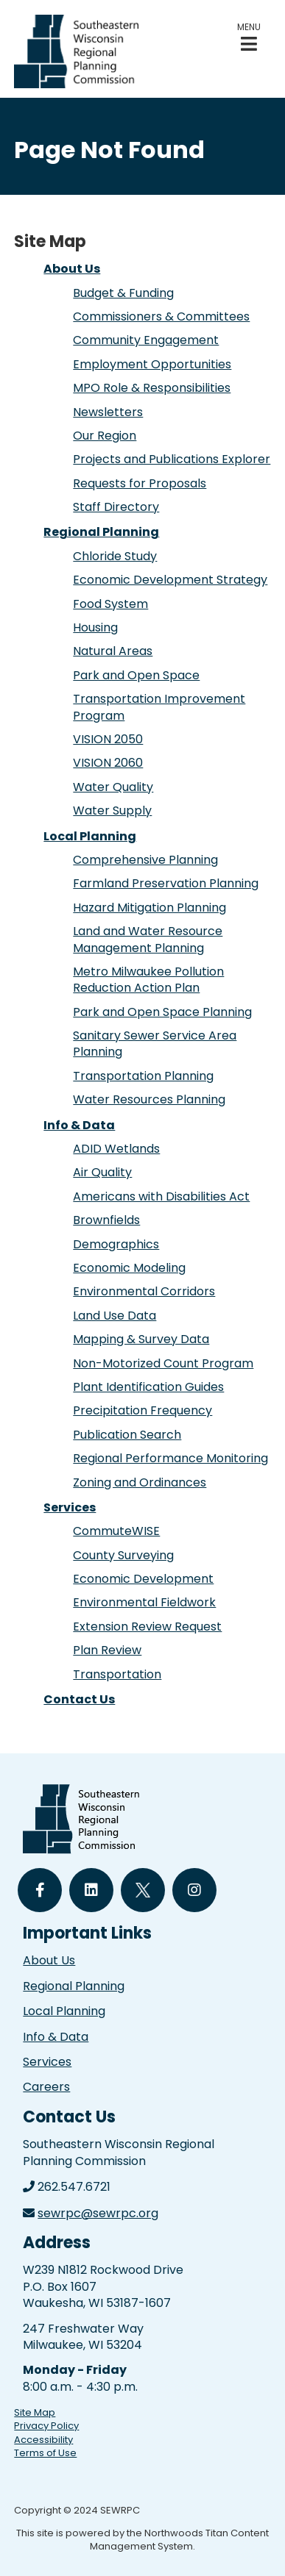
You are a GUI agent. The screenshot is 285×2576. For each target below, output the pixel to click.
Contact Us (79, 1699)
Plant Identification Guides (148, 1386)
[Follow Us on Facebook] (40, 1890)
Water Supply (112, 810)
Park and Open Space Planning (162, 1011)
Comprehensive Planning (145, 859)
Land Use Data (114, 1315)
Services (69, 1507)
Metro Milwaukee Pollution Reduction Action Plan (148, 979)
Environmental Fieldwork (144, 1602)
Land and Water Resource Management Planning (147, 939)
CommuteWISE (116, 1531)
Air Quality (102, 1172)
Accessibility (43, 2440)
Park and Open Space (136, 675)
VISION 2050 (108, 739)
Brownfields (106, 1220)
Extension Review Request (147, 1626)
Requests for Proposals (139, 483)
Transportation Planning (143, 1075)
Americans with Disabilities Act (161, 1196)
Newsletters (108, 412)
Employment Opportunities (152, 364)
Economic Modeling (129, 1267)
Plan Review (107, 1650)
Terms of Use (45, 2453)
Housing (95, 627)
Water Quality (113, 787)
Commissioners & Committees (161, 316)
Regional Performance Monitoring (170, 1458)
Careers (46, 2086)
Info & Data (79, 1125)
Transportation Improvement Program (159, 706)
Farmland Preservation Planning (165, 883)
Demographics (116, 1244)
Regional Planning (101, 531)
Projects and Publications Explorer (171, 459)
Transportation (117, 1674)
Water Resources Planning (149, 1099)
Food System (110, 603)
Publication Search (127, 1434)
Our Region (104, 435)
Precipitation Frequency (142, 1410)
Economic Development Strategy (170, 579)
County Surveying (123, 1555)
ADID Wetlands (116, 1148)
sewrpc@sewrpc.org (98, 2213)
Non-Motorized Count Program (163, 1363)
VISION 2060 (108, 762)
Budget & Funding (123, 293)
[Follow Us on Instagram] (194, 1890)
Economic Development (143, 1578)
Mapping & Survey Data (141, 1339)
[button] (249, 37)
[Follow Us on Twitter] (143, 1890)
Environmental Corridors (144, 1291)
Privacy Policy (46, 2426)
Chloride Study (115, 556)
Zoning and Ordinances (139, 1482)
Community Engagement (146, 340)
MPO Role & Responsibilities (152, 387)
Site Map (34, 2412)
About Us (71, 268)
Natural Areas (112, 651)
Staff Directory (116, 506)
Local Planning (89, 836)
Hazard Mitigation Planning (149, 907)
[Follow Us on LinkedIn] (91, 1890)
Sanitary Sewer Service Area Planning (154, 1043)
